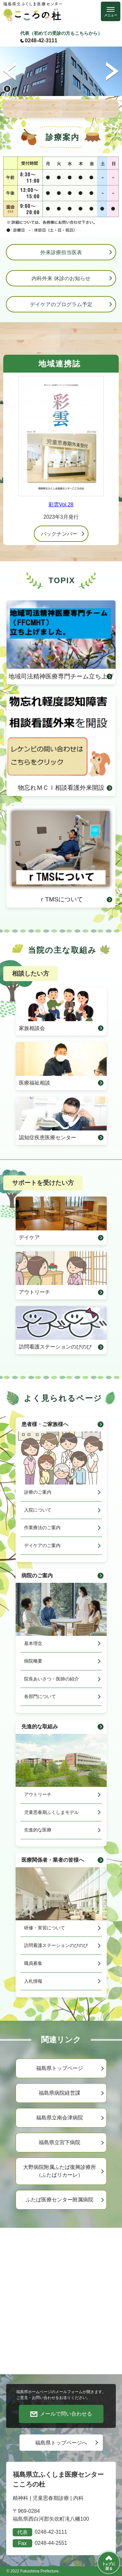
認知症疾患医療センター (47, 1137)
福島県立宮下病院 (59, 2142)
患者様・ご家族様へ (44, 1424)
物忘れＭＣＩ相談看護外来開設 (61, 742)
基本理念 (33, 1643)
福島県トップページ (59, 2068)
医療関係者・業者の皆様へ (52, 1860)
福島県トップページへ (61, 2443)
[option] (61, 71)
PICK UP (61, 108)
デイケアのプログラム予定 (61, 304)
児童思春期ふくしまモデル (51, 1812)
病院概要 (33, 1661)
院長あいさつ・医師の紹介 (51, 1678)
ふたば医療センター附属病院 (59, 2199)
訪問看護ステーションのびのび (55, 1347)
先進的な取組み (39, 1726)
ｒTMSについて (61, 854)
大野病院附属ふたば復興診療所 (59, 2171)
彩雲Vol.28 (60, 504)
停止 (7, 89)
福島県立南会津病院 (59, 2117)
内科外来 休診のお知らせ (61, 278)
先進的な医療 (37, 1829)
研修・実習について (44, 1927)
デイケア (29, 1237)
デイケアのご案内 (42, 1545)
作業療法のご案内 (42, 1527)
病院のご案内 (37, 1575)
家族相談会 (32, 1028)
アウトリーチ (34, 1292)
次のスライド (112, 71)
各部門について (40, 1696)
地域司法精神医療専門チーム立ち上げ (61, 640)
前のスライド (9, 71)
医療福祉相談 (34, 1083)
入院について (37, 1510)
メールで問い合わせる (66, 2414)
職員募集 (33, 1963)
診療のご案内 (37, 1492)
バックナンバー (59, 534)
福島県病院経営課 (59, 2093)
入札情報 (33, 1981)
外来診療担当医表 (61, 252)
